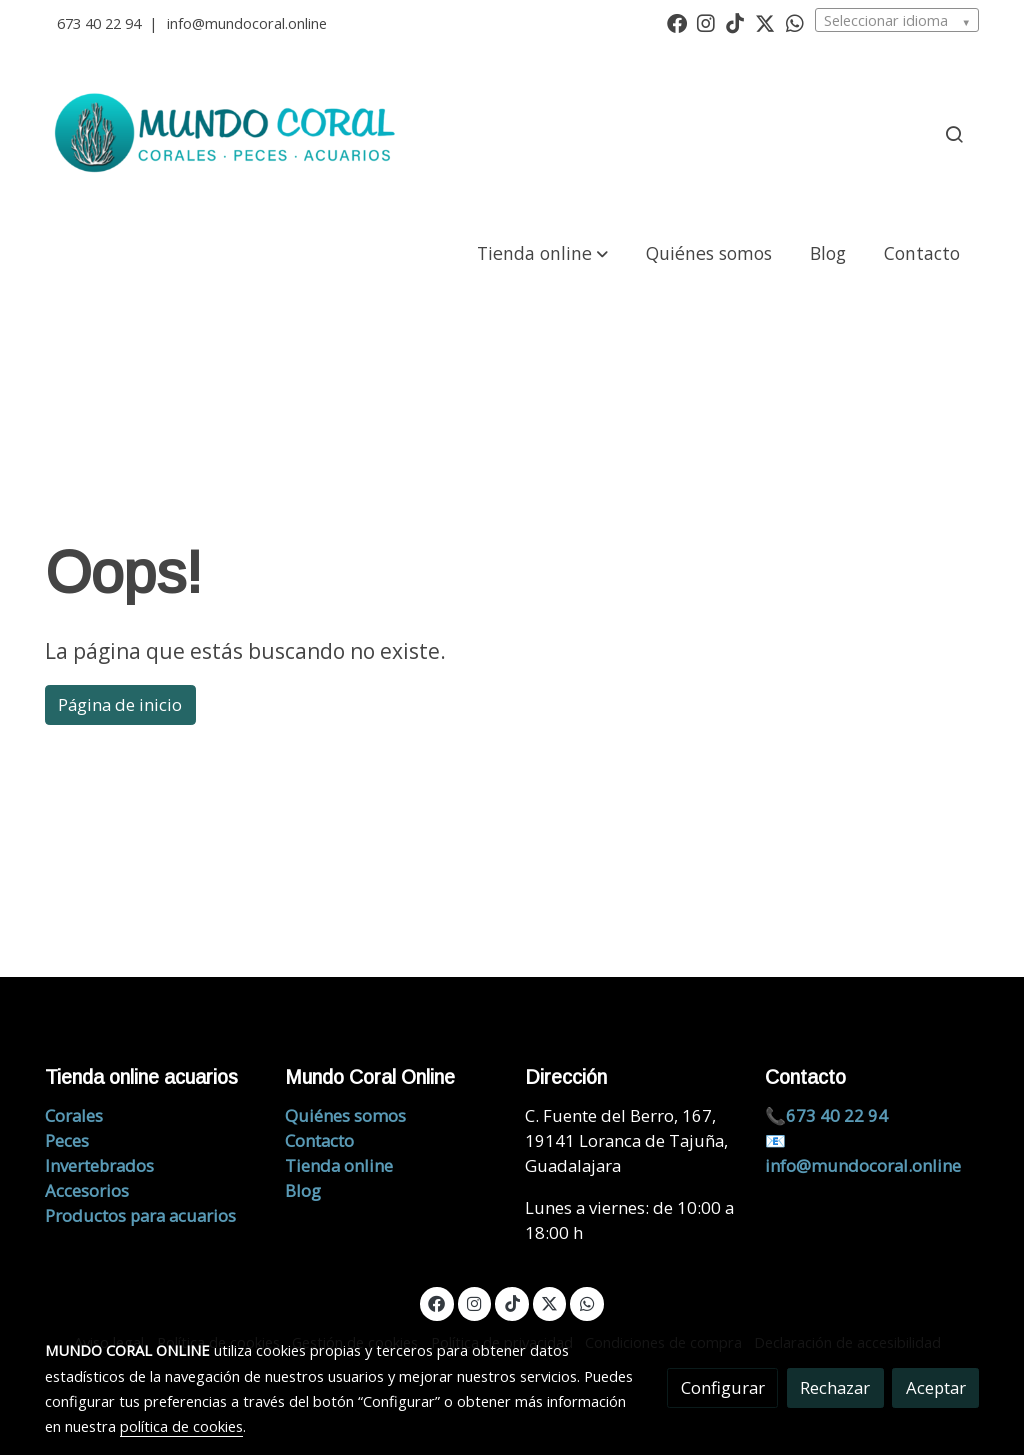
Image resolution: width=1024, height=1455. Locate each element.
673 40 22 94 (99, 23)
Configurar (723, 1387)
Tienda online (339, 1165)
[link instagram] (706, 22)
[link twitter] (765, 22)
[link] (228, 134)
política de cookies (181, 1426)
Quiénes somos (345, 1115)
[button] (543, 252)
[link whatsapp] (795, 22)
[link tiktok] (735, 22)
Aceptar (936, 1387)
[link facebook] (677, 22)
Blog (303, 1190)
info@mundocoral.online (247, 23)
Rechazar (835, 1387)
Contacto (319, 1140)
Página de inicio (120, 704)
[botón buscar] (954, 134)
